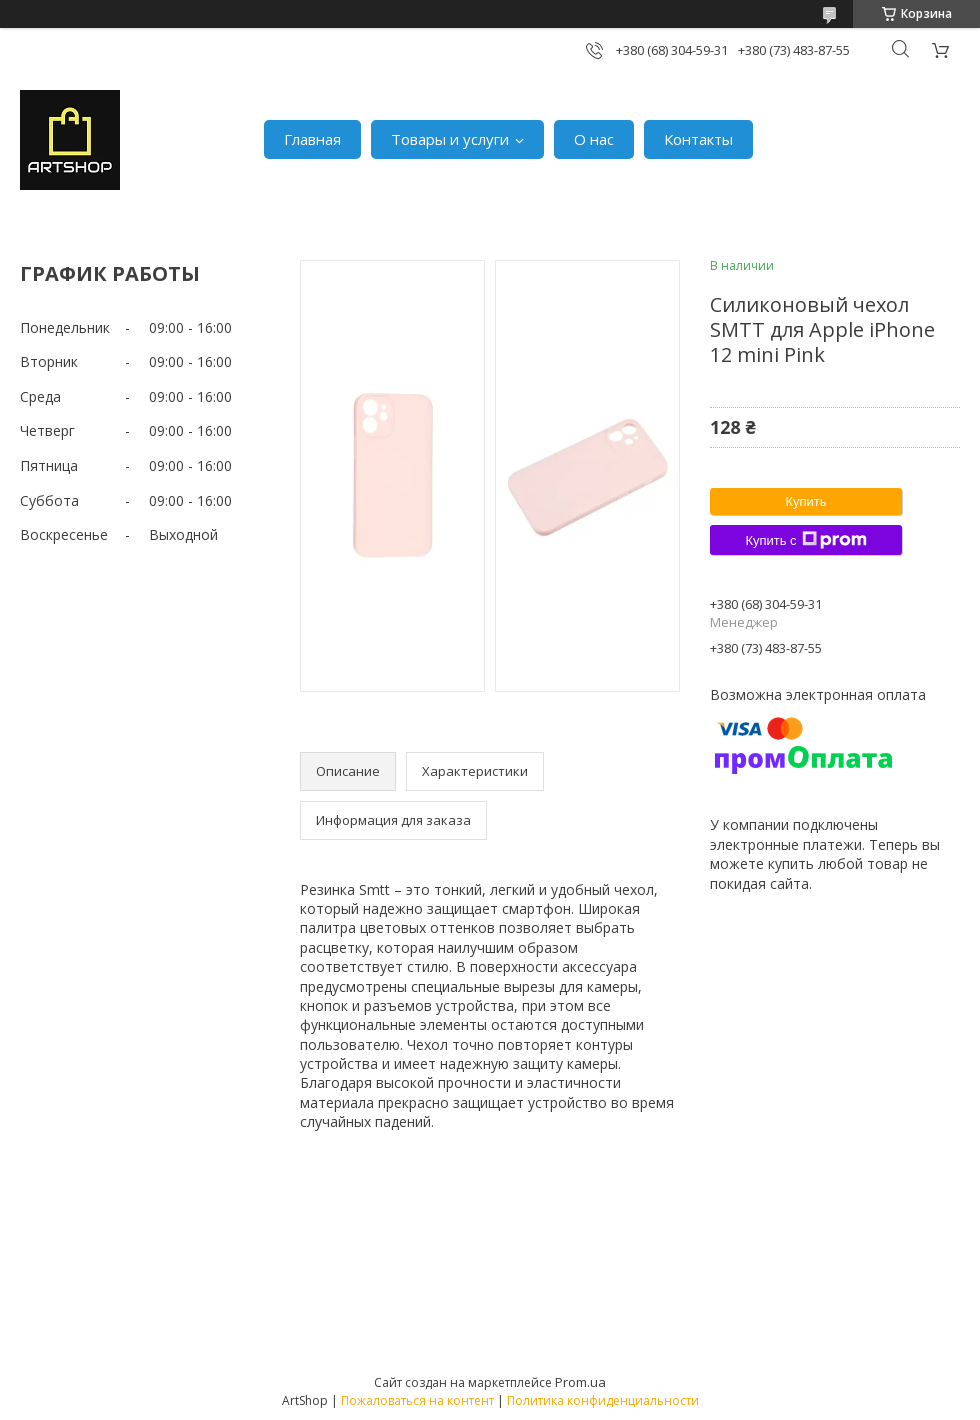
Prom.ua (580, 1382)
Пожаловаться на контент (417, 1400)
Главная (312, 139)
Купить (805, 501)
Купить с (805, 540)
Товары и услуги (450, 139)
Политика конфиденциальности (603, 1400)
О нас (594, 139)
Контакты (698, 139)
